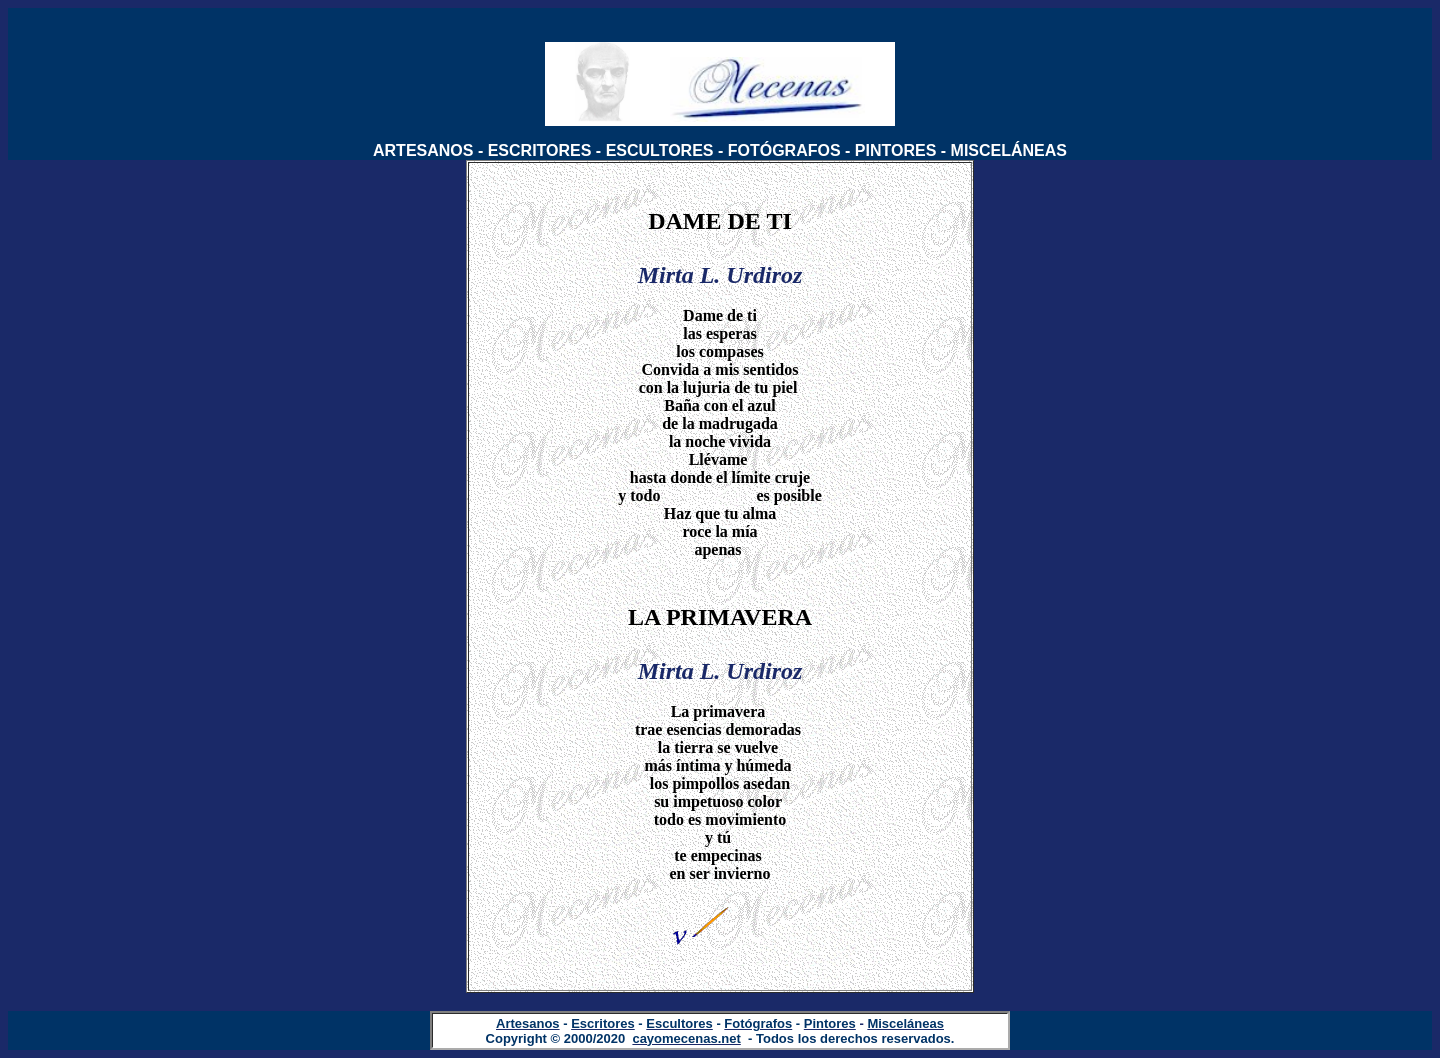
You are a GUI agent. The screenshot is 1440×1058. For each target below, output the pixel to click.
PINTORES (896, 150)
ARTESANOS (423, 150)
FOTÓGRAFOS (784, 150)
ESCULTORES (660, 150)
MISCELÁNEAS (1009, 150)
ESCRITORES (540, 150)
